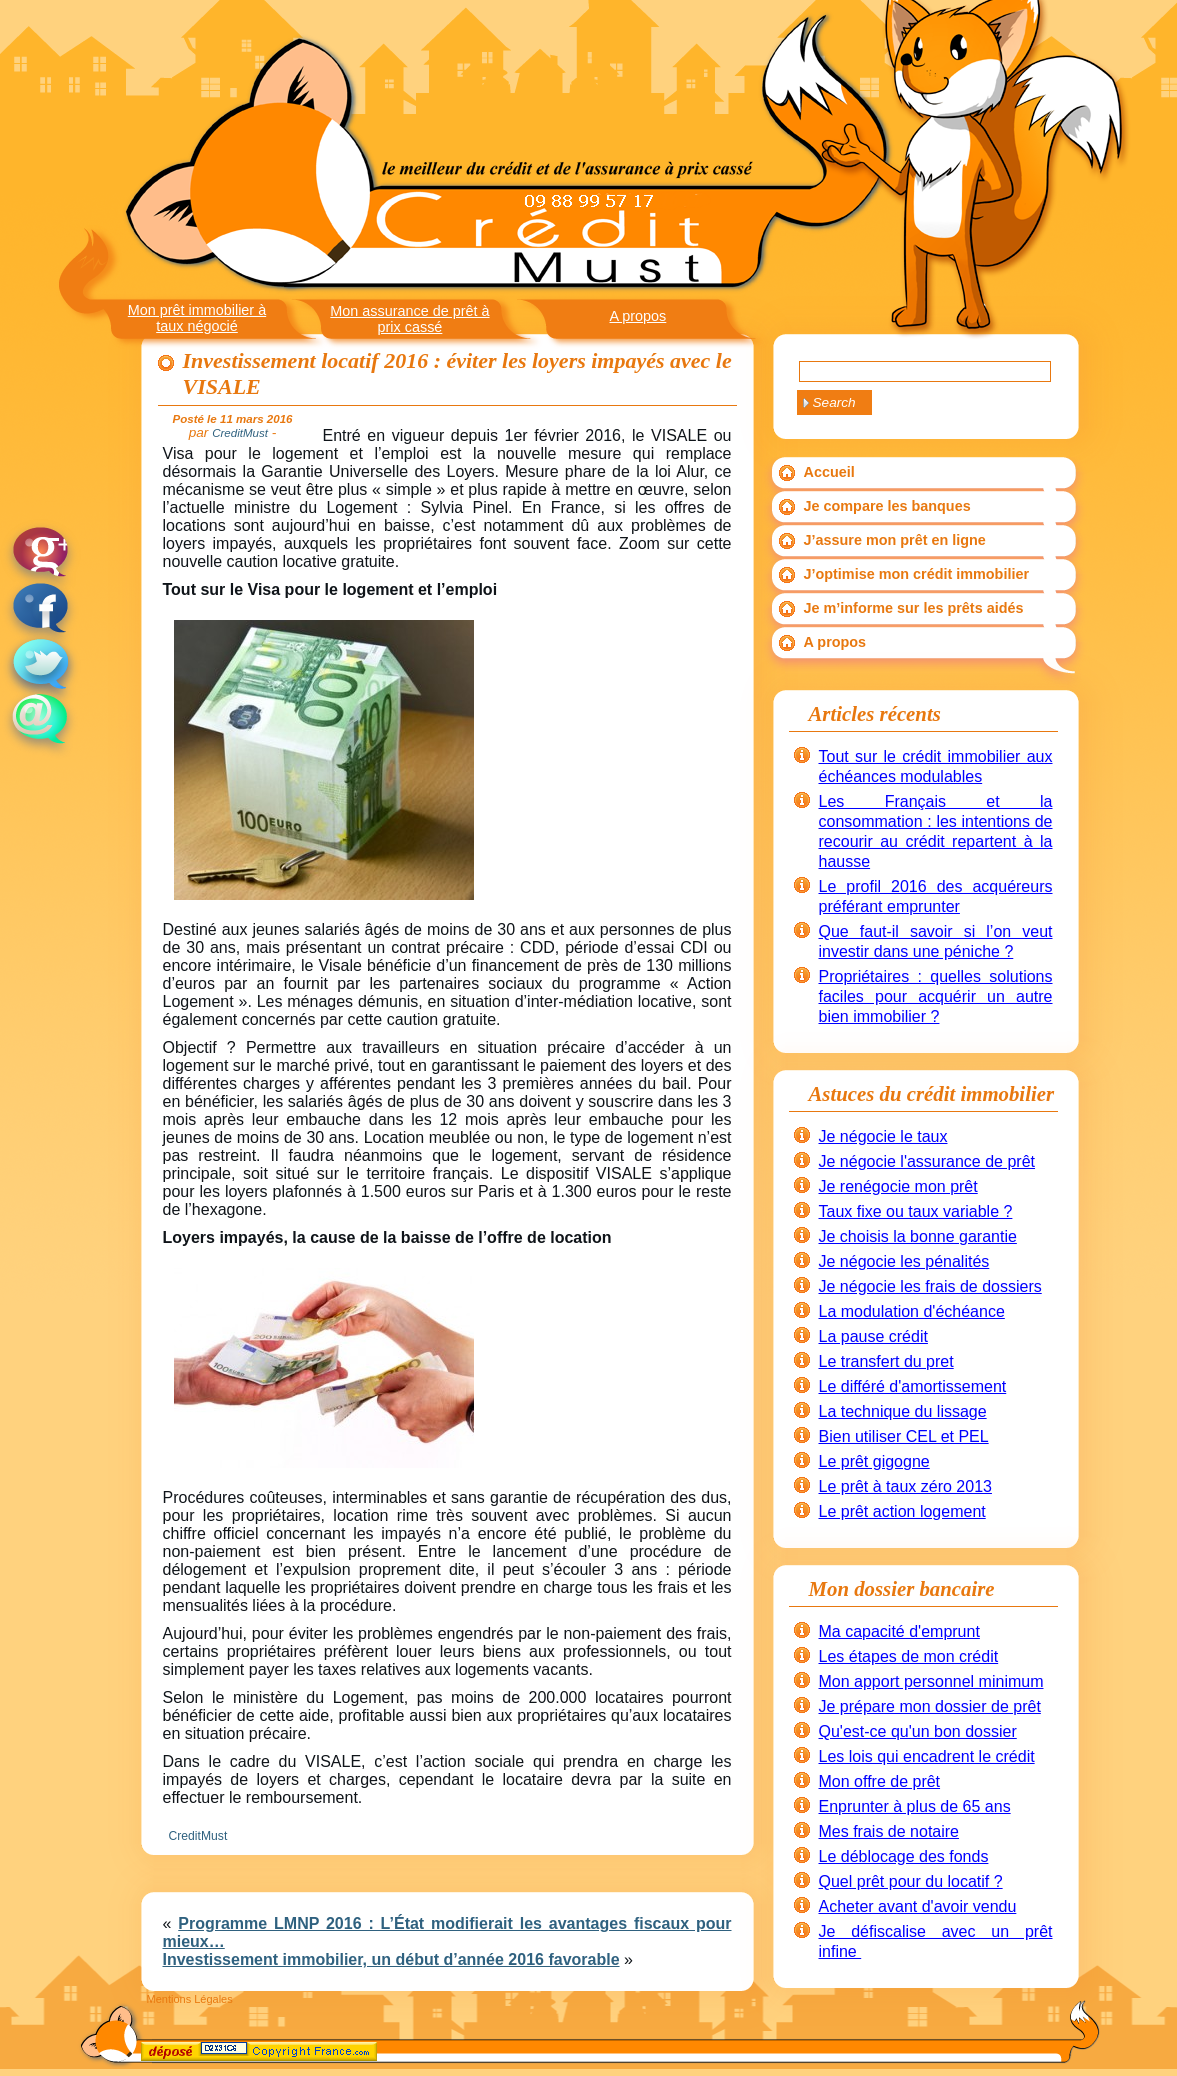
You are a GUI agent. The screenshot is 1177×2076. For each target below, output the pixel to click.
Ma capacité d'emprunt (899, 1631)
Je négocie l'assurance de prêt (927, 1161)
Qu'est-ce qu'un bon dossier (918, 1731)
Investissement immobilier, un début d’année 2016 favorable (391, 1959)
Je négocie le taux (883, 1136)
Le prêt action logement (902, 1511)
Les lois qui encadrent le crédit (927, 1756)
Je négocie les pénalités (904, 1261)
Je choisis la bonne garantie (918, 1236)
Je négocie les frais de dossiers (930, 1286)
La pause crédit (873, 1336)
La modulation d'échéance (912, 1311)
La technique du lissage (903, 1411)
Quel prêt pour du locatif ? (911, 1881)
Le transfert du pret (886, 1361)
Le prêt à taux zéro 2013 (905, 1486)
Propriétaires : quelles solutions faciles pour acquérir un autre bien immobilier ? (936, 996)
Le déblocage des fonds (904, 1856)
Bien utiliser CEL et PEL (904, 1436)
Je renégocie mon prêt (898, 1186)
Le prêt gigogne (874, 1461)
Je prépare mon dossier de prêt (930, 1706)
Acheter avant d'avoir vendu (918, 1906)
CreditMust (198, 1836)
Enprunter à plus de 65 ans (915, 1806)
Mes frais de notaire (889, 1831)
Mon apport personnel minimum (931, 1681)
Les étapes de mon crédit (909, 1656)
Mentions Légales (190, 1999)
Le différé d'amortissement (913, 1386)
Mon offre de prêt (880, 1781)
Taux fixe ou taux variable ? (916, 1211)
